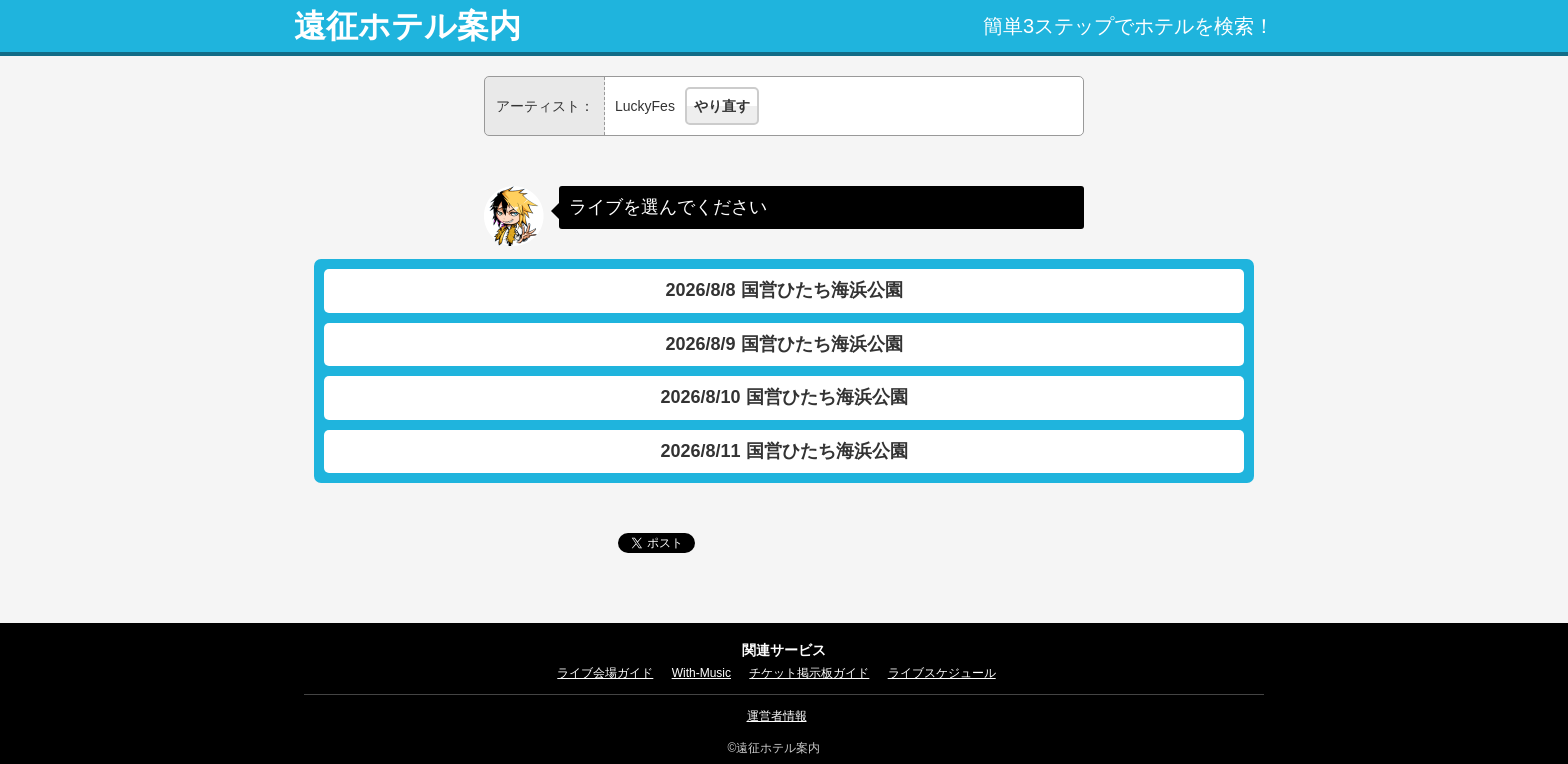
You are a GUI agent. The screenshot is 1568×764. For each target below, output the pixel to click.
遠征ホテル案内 (407, 26)
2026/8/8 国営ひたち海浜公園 (783, 290)
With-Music (701, 673)
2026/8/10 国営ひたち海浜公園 (783, 397)
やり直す (722, 106)
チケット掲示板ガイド (809, 673)
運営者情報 (777, 716)
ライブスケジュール (942, 673)
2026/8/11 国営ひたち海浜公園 (783, 451)
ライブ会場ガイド (605, 673)
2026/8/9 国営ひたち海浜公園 (783, 344)
